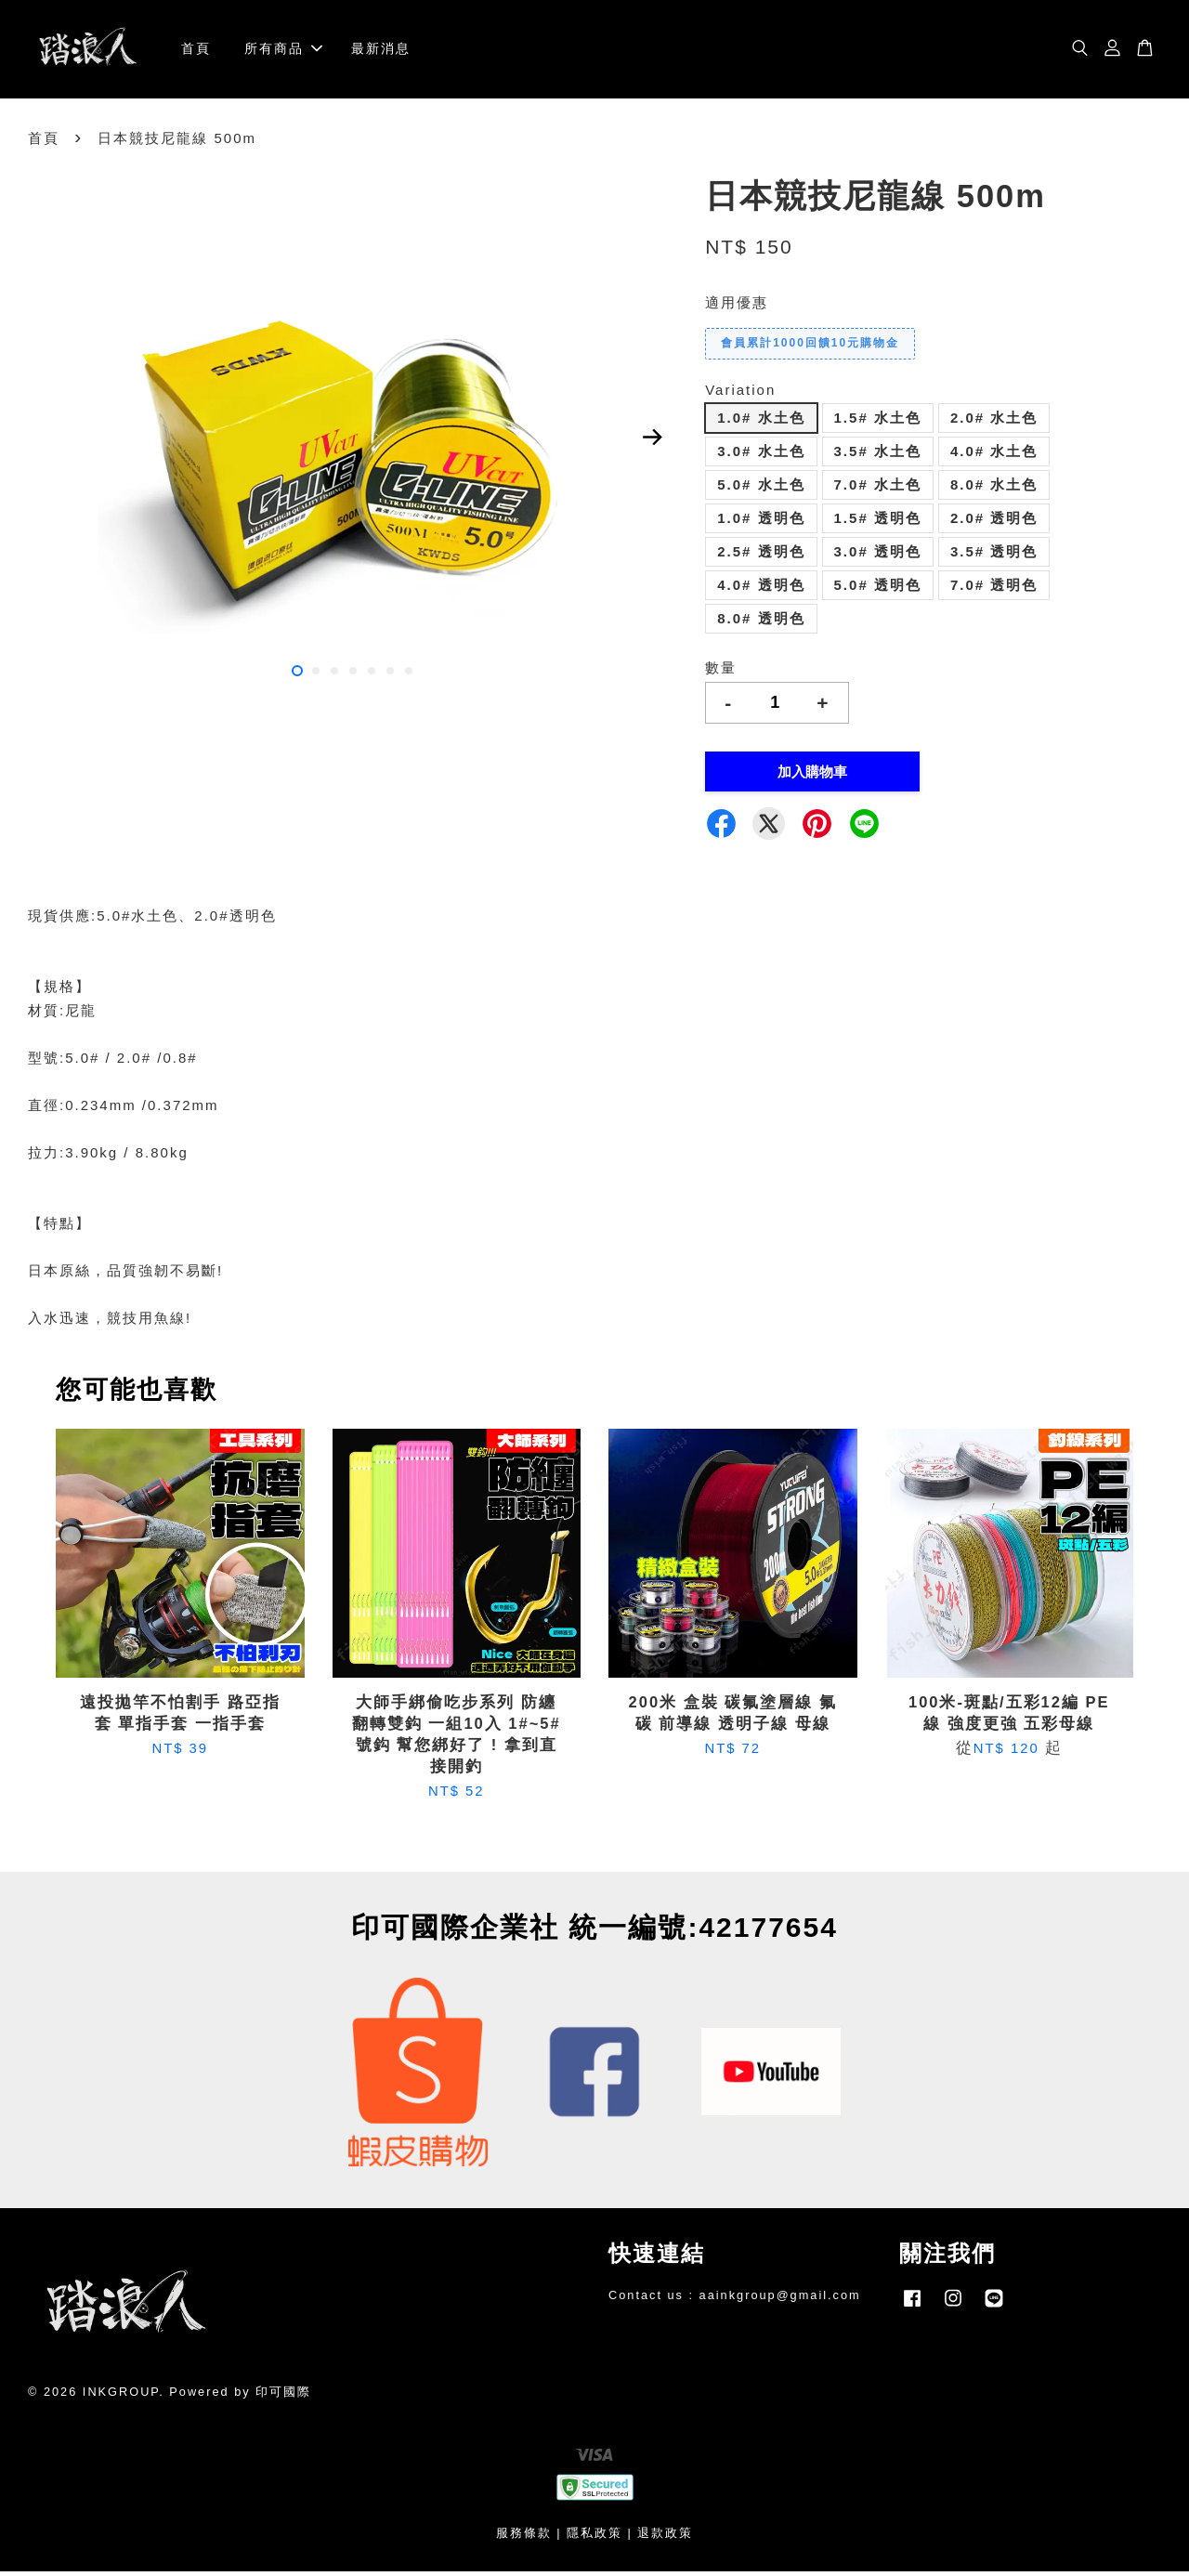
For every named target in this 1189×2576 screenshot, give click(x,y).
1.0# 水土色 (760, 423)
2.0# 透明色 (994, 523)
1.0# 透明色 (760, 523)
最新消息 (381, 51)
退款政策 (665, 2538)
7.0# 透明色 (994, 590)
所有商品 (283, 51)
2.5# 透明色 (760, 557)
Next (652, 442)
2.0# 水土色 (994, 423)
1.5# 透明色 (877, 523)
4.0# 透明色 (760, 590)
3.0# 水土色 (760, 456)
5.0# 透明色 (877, 590)
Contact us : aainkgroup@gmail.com (734, 2301)
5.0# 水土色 (760, 490)
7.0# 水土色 (877, 490)
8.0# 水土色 (994, 490)
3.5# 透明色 (994, 557)
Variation (740, 394)
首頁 (196, 51)
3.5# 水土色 (877, 456)
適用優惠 (736, 308)
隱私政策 (594, 2538)
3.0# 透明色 (877, 557)
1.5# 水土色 (877, 423)
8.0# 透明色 (760, 624)
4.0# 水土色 (994, 456)
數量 (721, 673)
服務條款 (524, 2538)
